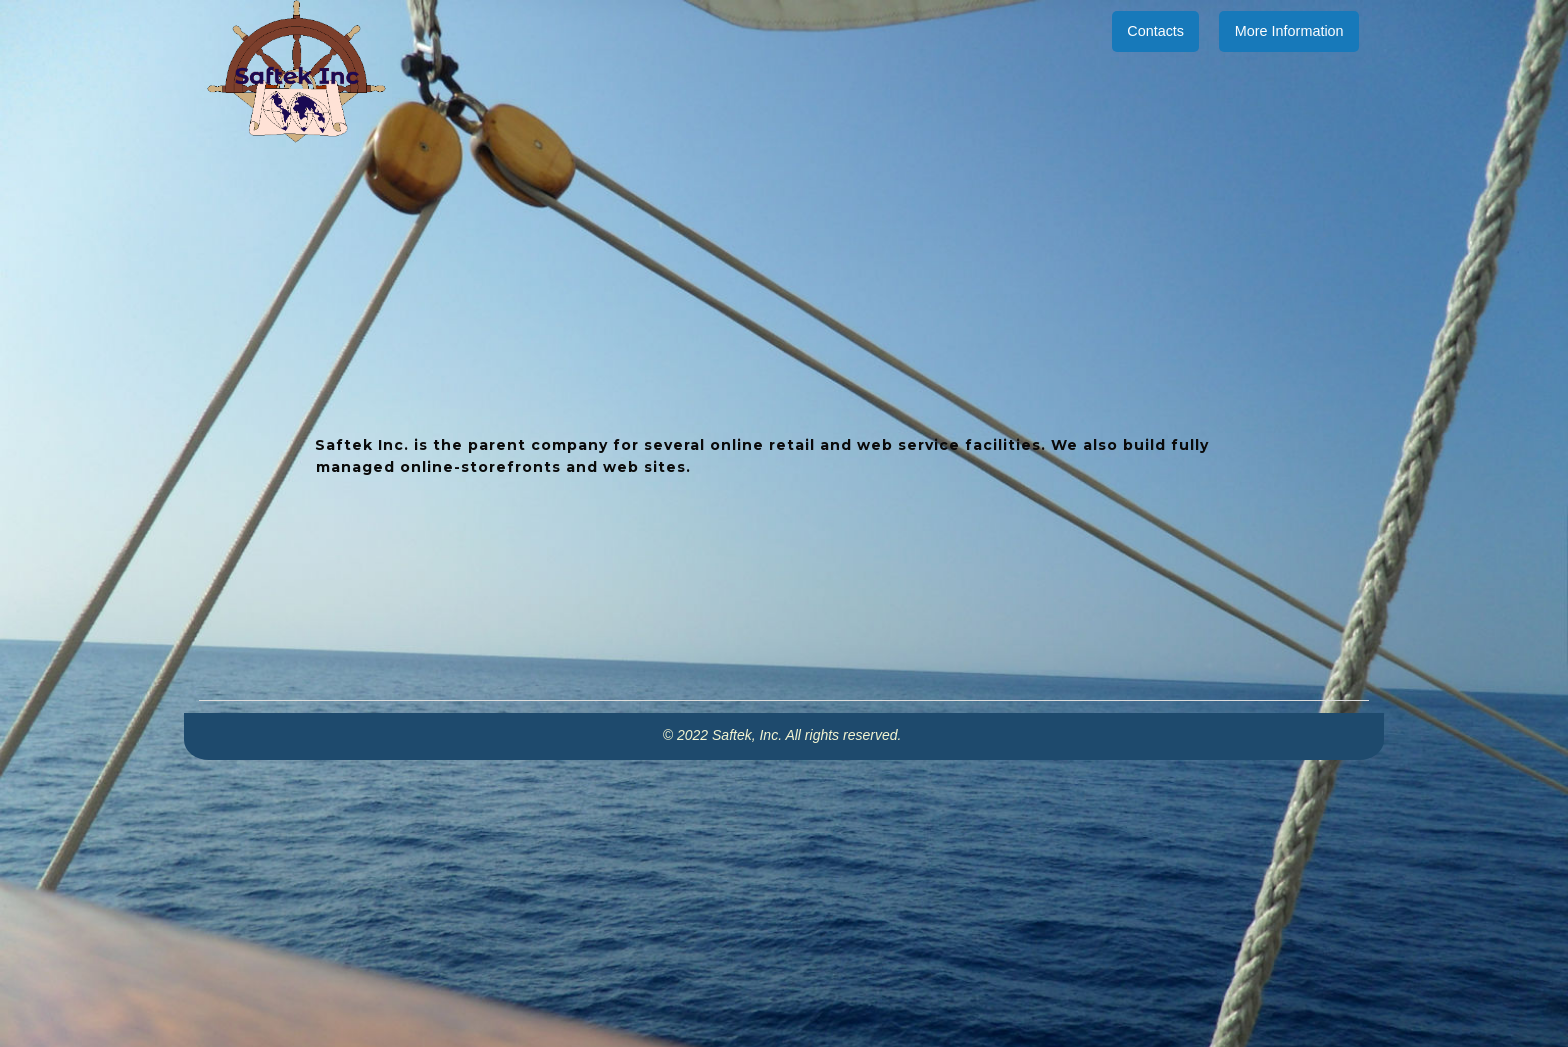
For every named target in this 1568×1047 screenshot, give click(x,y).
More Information (1289, 31)
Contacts (1155, 31)
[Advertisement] (784, 900)
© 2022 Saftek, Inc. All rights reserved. (784, 735)
